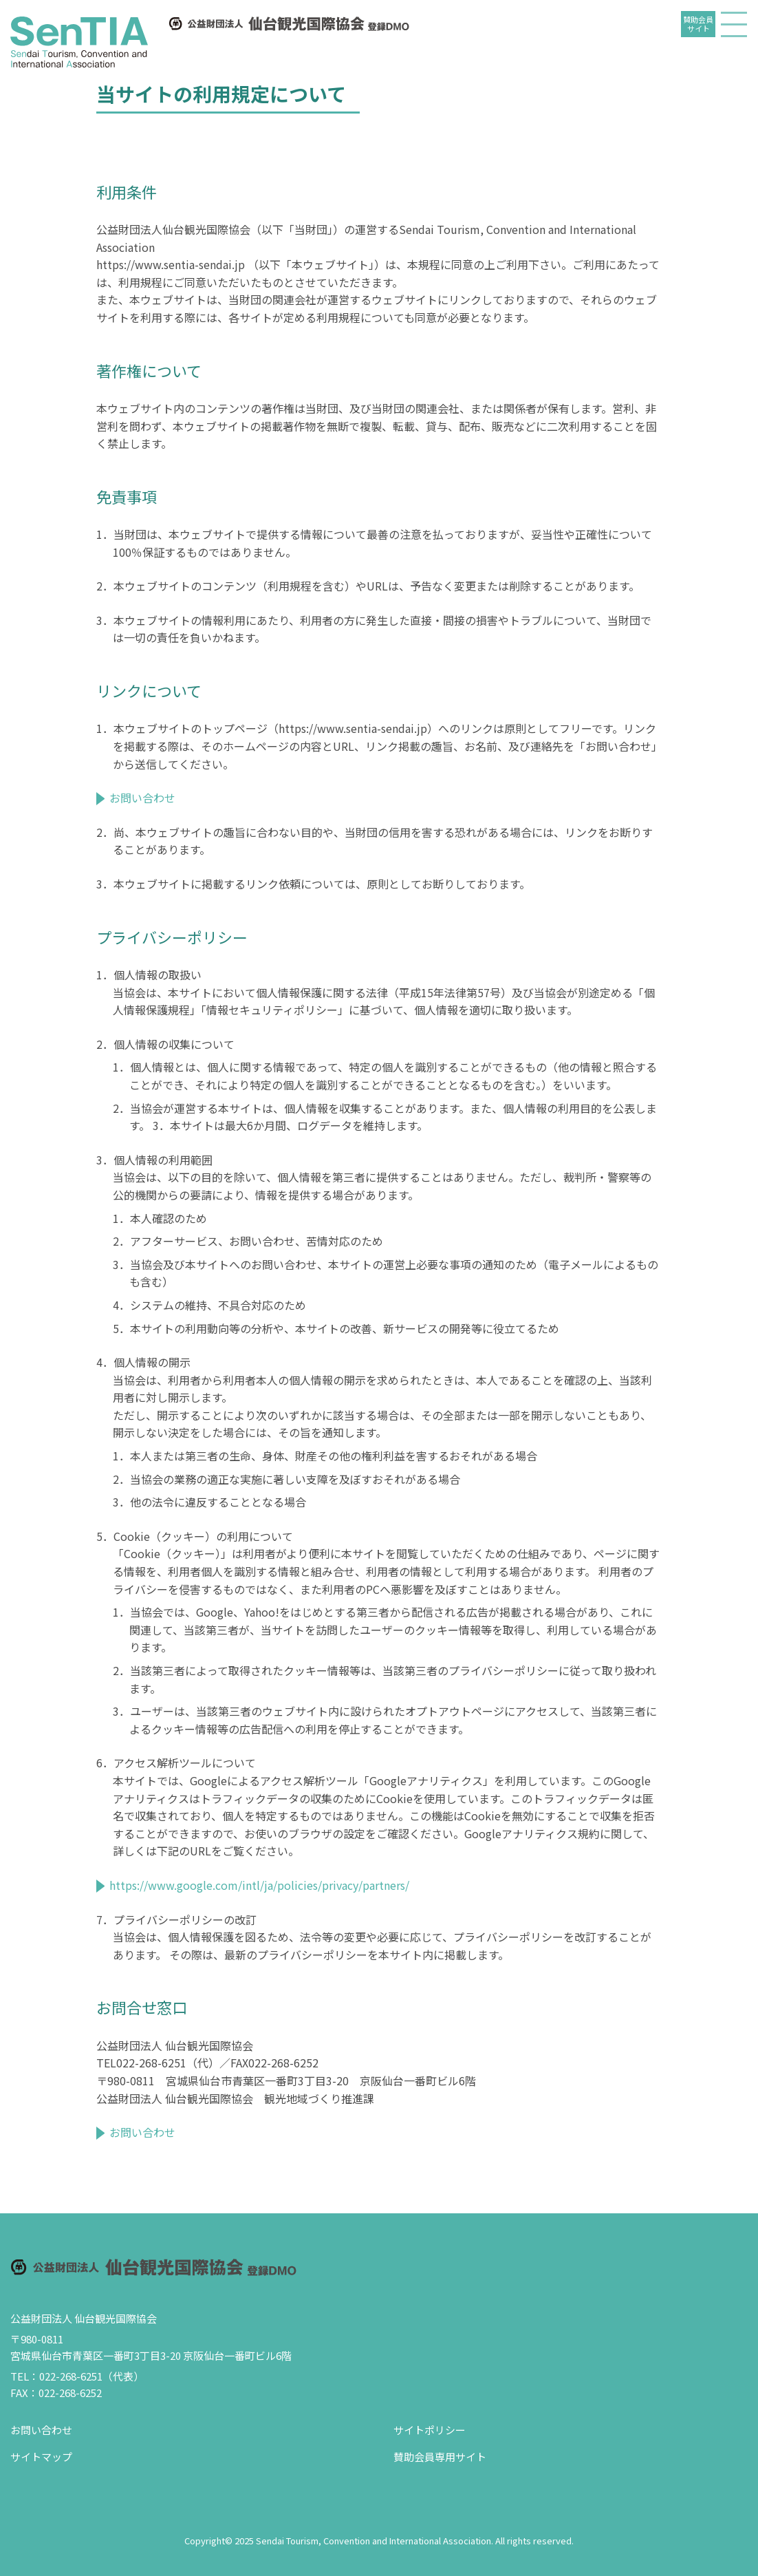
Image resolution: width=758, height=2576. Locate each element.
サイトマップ (41, 2456)
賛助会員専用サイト (439, 2456)
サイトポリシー (429, 2430)
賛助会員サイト (698, 24)
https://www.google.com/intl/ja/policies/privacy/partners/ (259, 1885)
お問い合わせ (142, 797)
